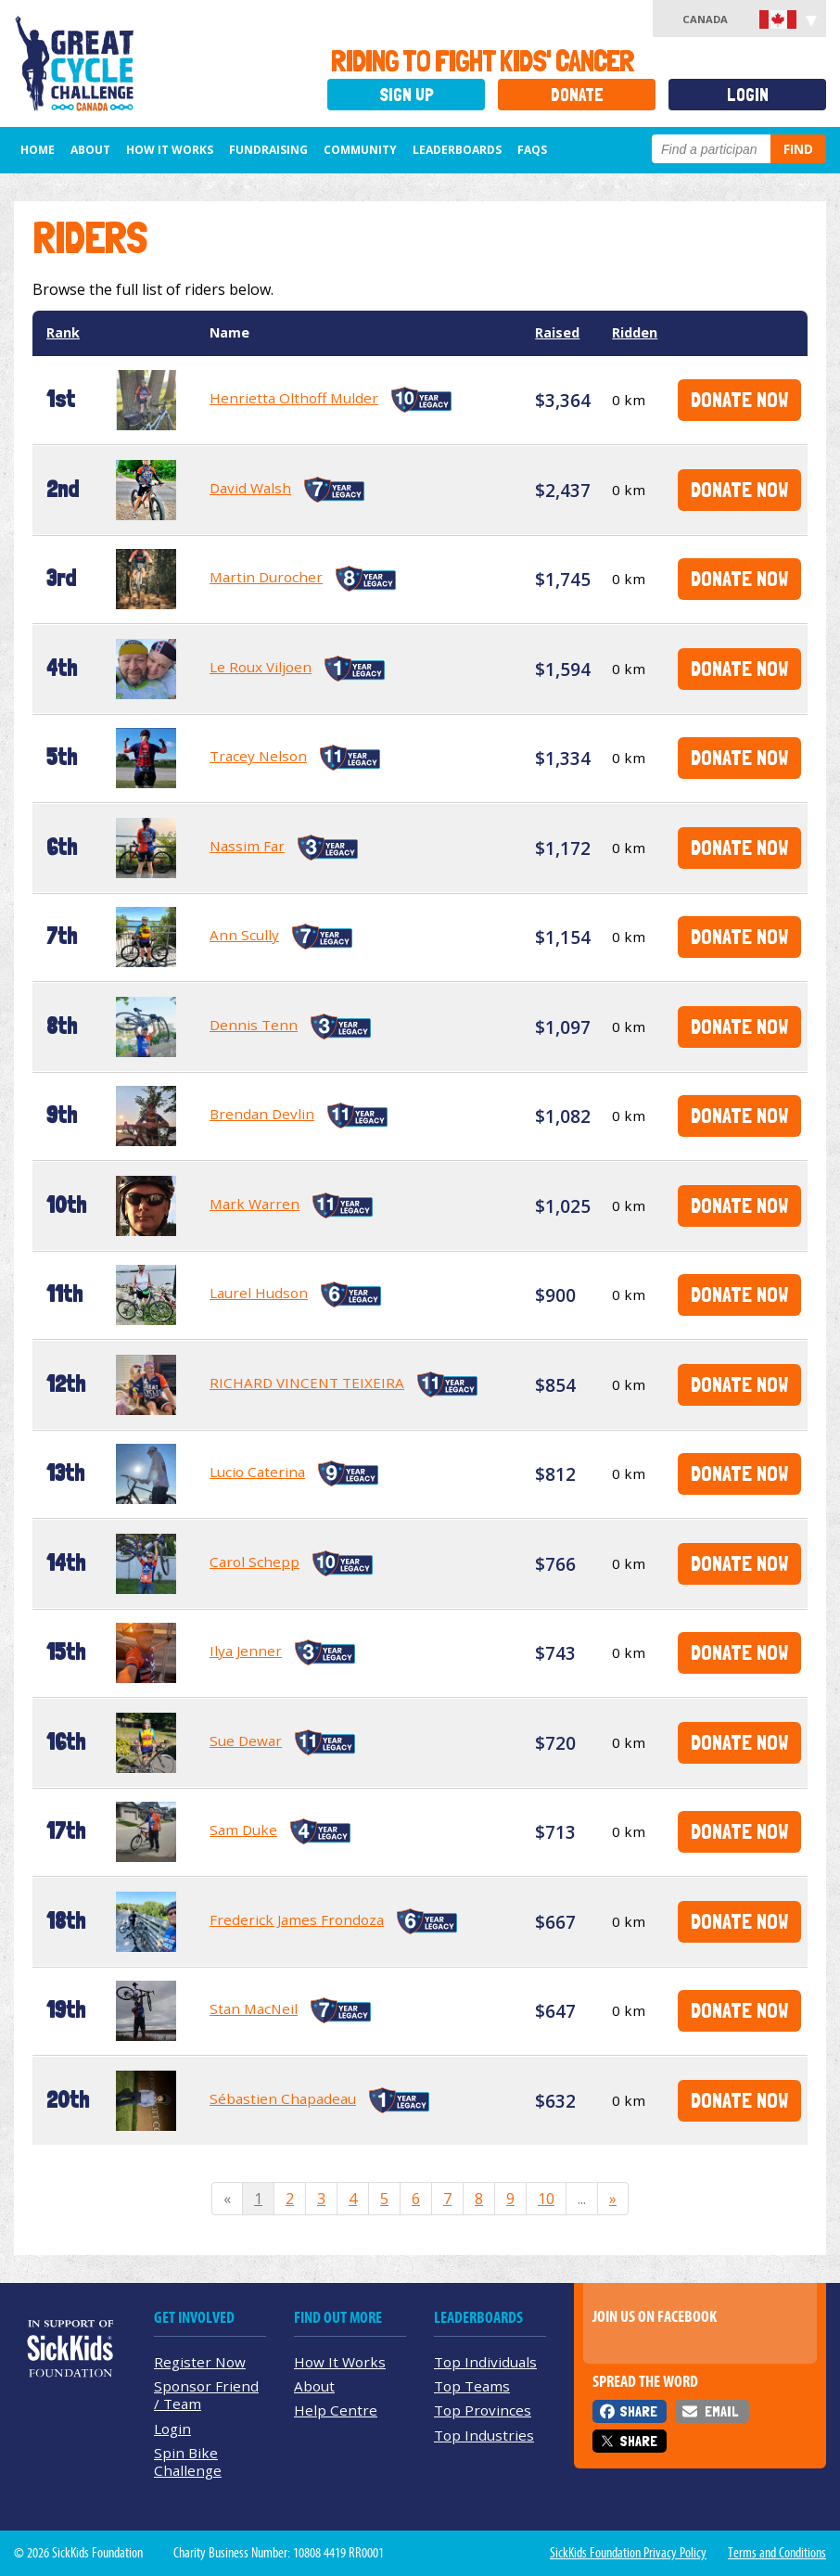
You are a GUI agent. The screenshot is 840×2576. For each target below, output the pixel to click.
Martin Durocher (266, 576)
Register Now (200, 2362)
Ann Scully (244, 934)
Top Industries (484, 2435)
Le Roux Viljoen (261, 666)
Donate (577, 95)
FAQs (532, 150)
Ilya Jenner (246, 1650)
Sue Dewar (246, 1740)
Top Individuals (485, 2362)
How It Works (169, 150)
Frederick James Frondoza (297, 1919)
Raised (557, 332)
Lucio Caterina (257, 1471)
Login (748, 95)
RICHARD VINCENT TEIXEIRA (307, 1382)
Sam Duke (243, 1829)
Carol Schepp (254, 1561)
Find (798, 149)
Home (37, 150)
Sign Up (406, 95)
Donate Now (739, 399)
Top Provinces (482, 2410)
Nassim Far (247, 845)
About (90, 150)
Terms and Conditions (777, 2552)
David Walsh (250, 487)
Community (360, 150)
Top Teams (472, 2386)
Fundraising (268, 150)
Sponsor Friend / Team (206, 2395)
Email (721, 2411)
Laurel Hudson (259, 1292)
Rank (63, 332)
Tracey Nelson (258, 755)
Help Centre (335, 2410)
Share (638, 2411)
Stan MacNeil (254, 2008)
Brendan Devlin (262, 1113)
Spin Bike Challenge (188, 2461)
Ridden (634, 332)
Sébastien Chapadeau (283, 2098)
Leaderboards (457, 150)
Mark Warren (254, 1203)
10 (546, 2198)
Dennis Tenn (254, 1024)
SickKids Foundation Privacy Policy (628, 2552)
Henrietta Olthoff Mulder (294, 398)
